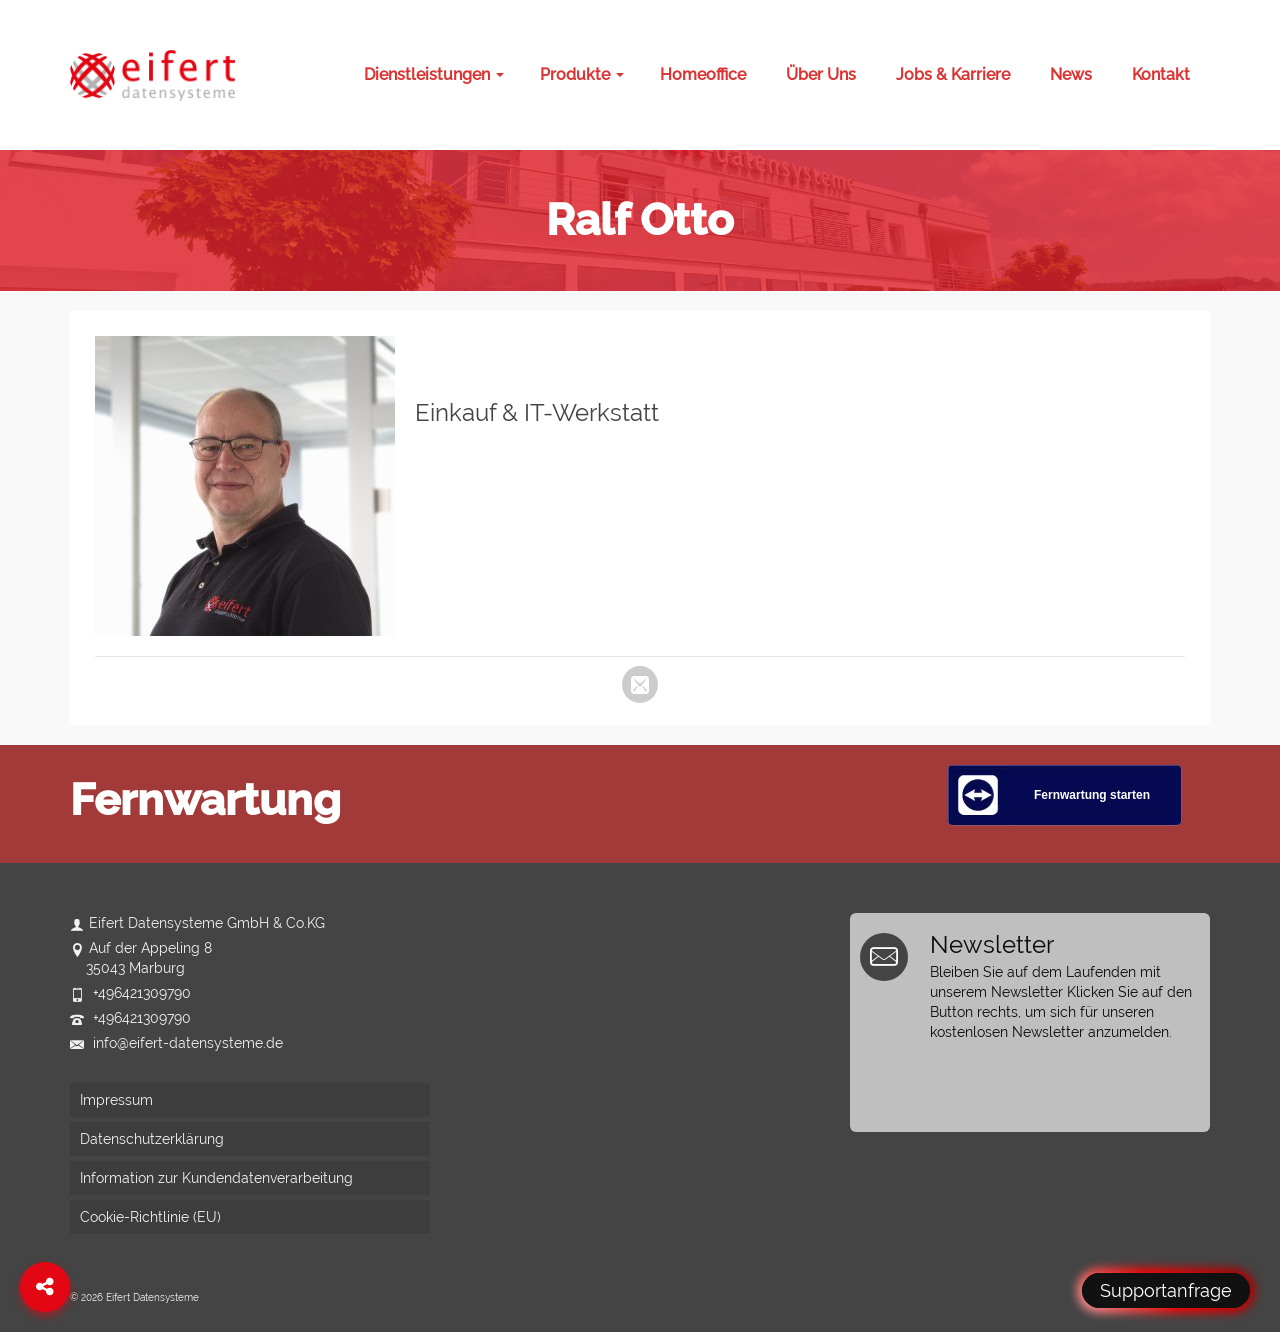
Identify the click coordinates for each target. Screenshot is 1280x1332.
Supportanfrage (1166, 1290)
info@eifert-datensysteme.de (176, 1043)
